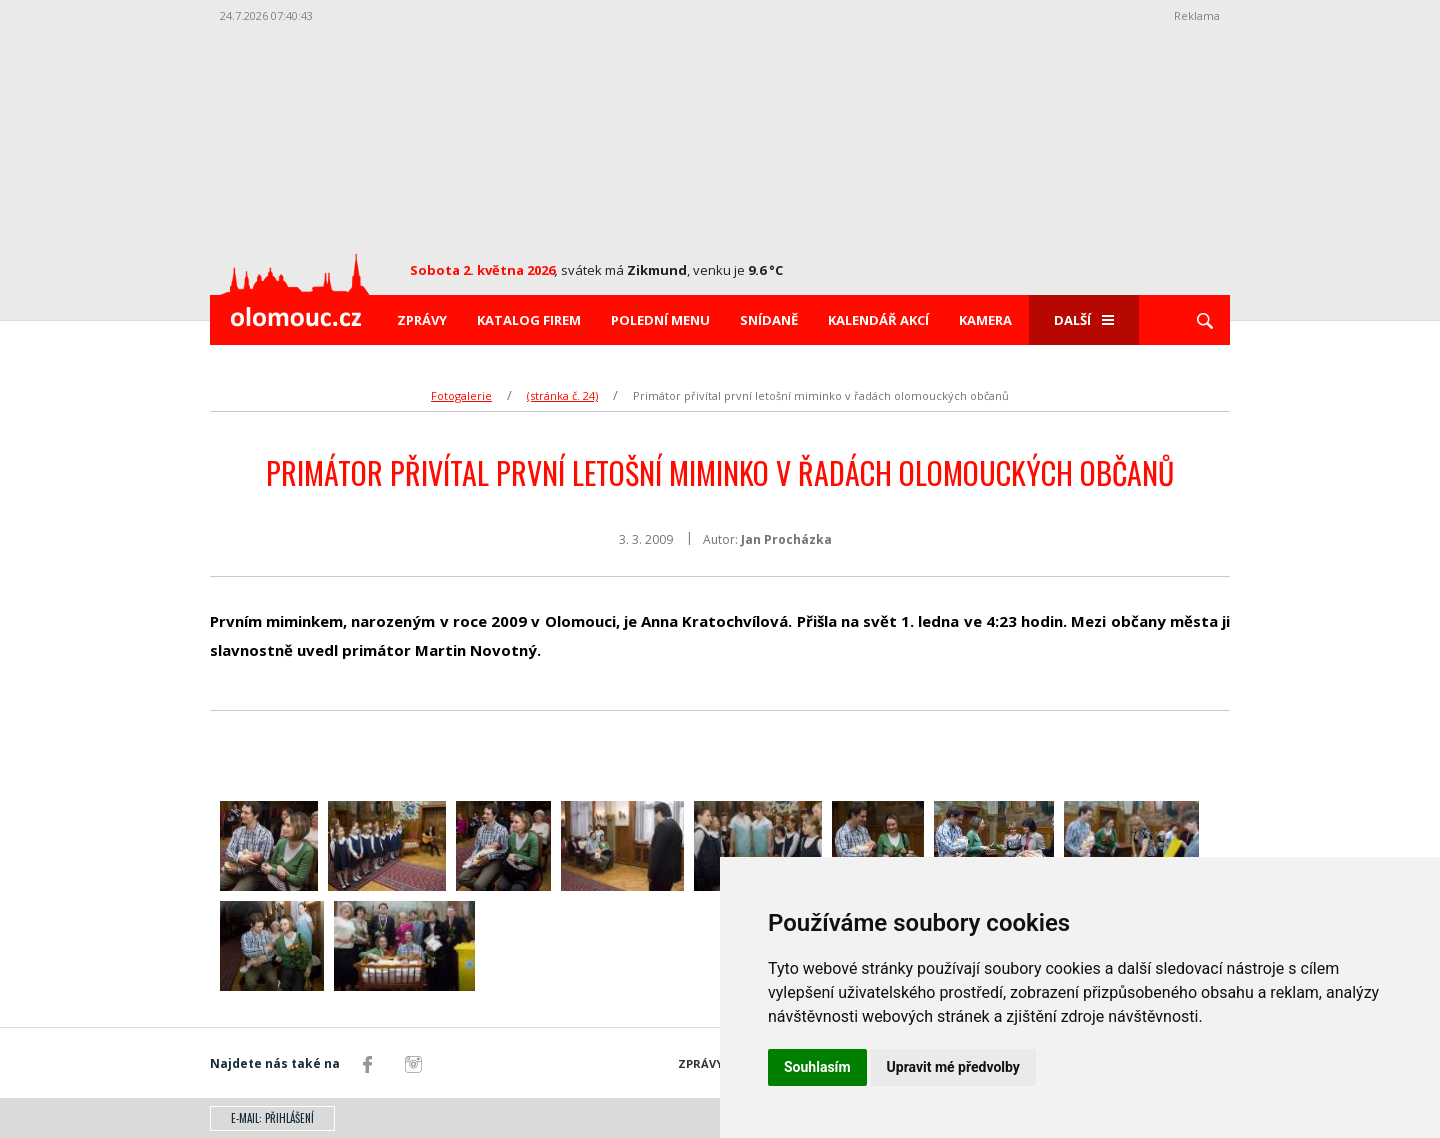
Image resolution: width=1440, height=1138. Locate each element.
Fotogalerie (461, 395)
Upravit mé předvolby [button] (953, 1067)
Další (1084, 320)
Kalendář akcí (878, 320)
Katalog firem (529, 320)
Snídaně (769, 320)
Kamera (985, 320)
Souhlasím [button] (817, 1067)
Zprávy (422, 320)
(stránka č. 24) (562, 395)
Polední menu (660, 320)
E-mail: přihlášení (272, 1118)
